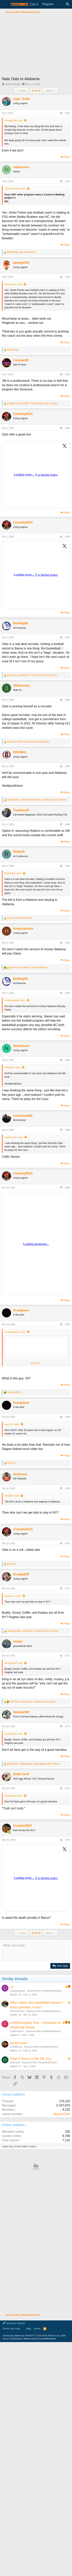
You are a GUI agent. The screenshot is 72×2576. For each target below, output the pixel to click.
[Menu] (5, 4)
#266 (67, 1335)
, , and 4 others (37, 873)
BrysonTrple (62, 2409)
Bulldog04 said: (13, 947)
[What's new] (60, 4)
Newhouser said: (13, 1284)
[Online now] (9, 2127)
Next (50, 90)
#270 (67, 1765)
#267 (67, 1472)
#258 (67, 773)
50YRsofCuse (17, 2306)
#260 (67, 898)
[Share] (61, 113)
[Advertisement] (36, 655)
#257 (67, 711)
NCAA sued (18, 2338)
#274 (67, 2009)
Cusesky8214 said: (15, 1479)
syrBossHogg (12, 84)
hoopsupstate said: (14, 1147)
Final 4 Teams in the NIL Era (30, 2354)
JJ (11, 2282)
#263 (67, 1140)
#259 (67, 840)
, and (28, 815)
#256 (67, 536)
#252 (67, 181)
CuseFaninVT (17, 2326)
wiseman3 (15, 2357)
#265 (67, 1277)
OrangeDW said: (13, 120)
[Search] (67, 4)
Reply (67, 156)
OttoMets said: (12, 1215)
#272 (67, 1877)
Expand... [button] (36, 1510)
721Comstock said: (15, 188)
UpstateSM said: (13, 2017)
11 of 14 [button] (36, 90)
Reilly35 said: (11, 1717)
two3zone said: (12, 1817)
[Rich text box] (36, 2246)
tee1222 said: (11, 1572)
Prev (21, 90)
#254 (67, 374)
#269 (67, 1710)
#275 (67, 2135)
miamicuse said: (13, 284)
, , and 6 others (32, 749)
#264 (67, 1207)
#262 (67, 1016)
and (21, 252)
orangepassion (17, 2286)
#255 (67, 428)
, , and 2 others (32, 403)
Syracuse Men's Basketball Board (44, 2286)
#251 (67, 113)
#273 (67, 1948)
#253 (67, 277)
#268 (67, 1564)
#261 (67, 939)
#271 (67, 1810)
